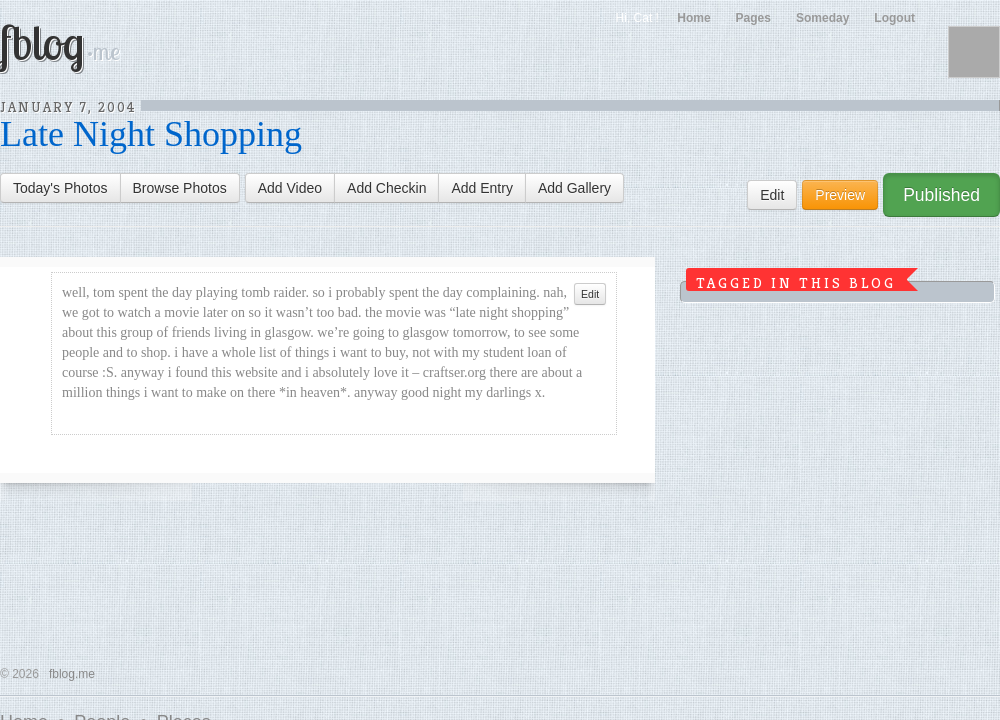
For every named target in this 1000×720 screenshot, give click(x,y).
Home (693, 18)
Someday (822, 18)
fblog (60, 42)
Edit (772, 195)
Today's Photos (60, 188)
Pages (753, 18)
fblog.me (72, 674)
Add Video (290, 188)
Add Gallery (574, 188)
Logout (894, 18)
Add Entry (481, 188)
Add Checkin (386, 188)
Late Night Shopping (151, 134)
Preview (840, 195)
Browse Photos (180, 188)
